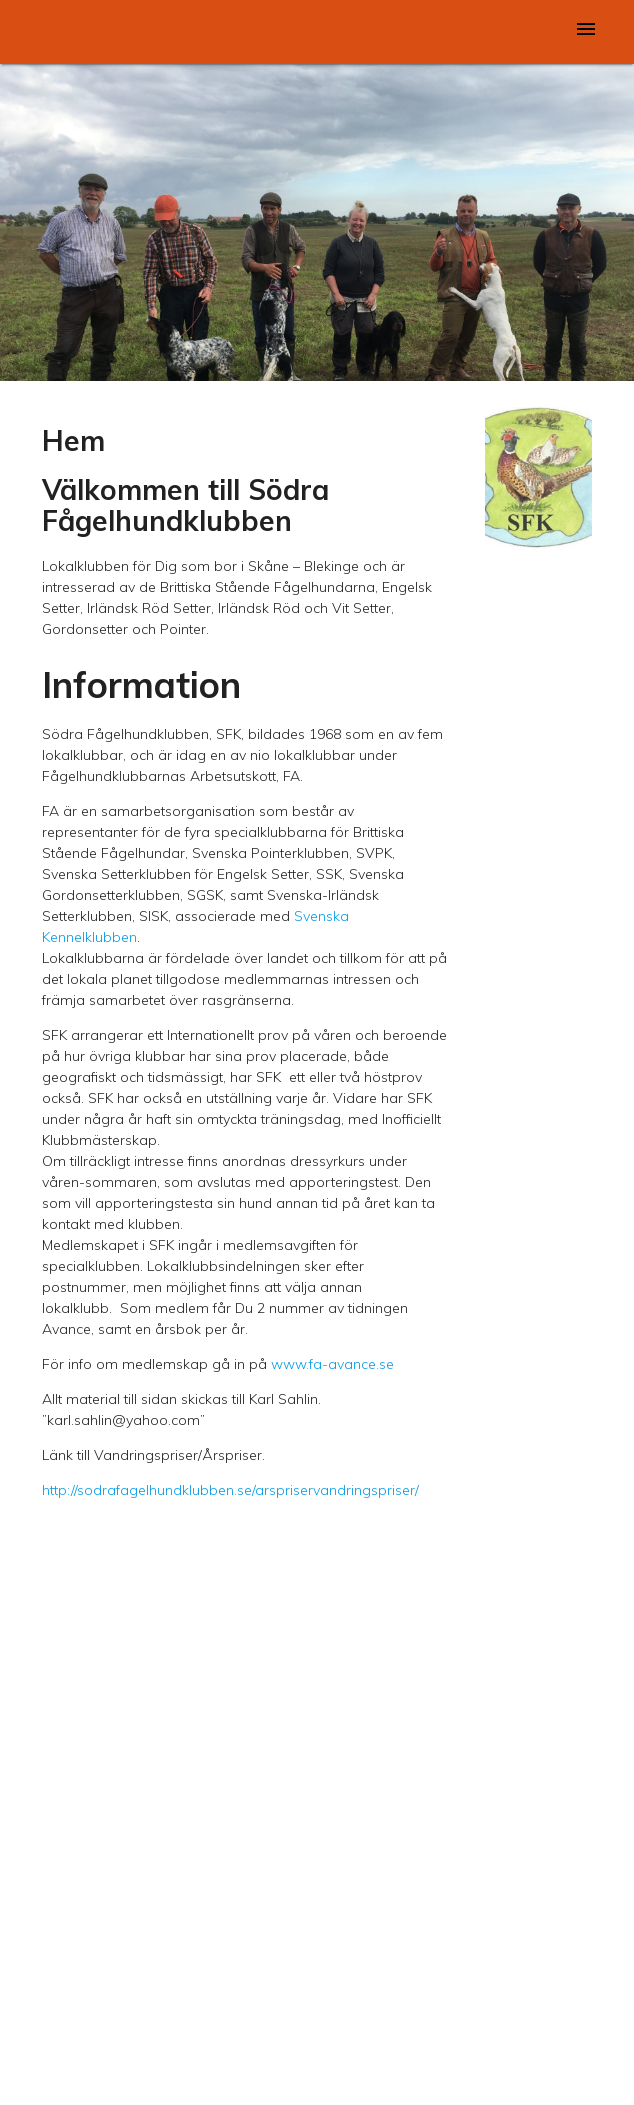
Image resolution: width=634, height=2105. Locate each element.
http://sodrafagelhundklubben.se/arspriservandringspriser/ (230, 1490)
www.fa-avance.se (332, 1364)
